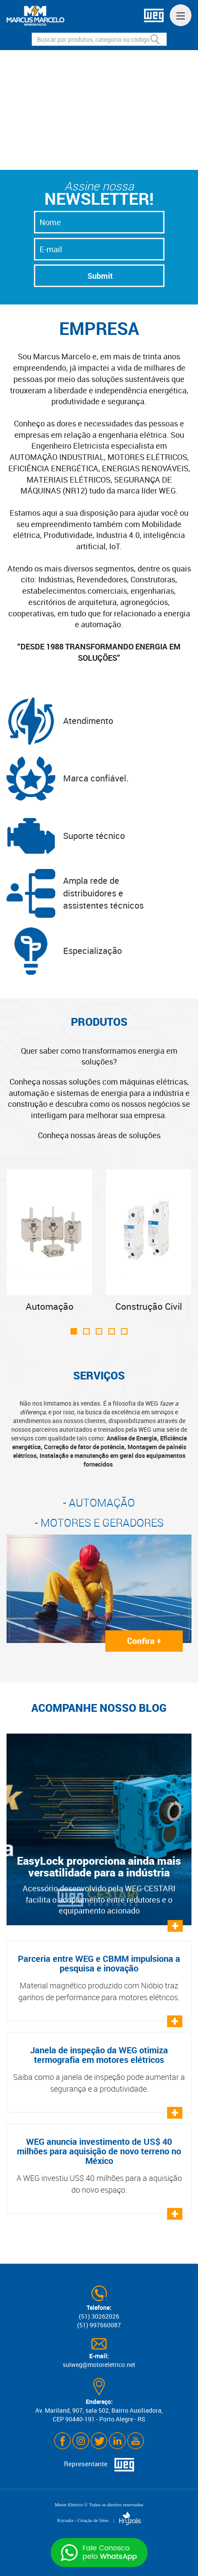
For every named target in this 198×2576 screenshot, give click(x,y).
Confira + (144, 1640)
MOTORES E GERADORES (102, 1522)
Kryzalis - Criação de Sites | (99, 2520)
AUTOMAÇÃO (102, 1502)
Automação (50, 1240)
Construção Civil (149, 1240)
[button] (86, 157)
